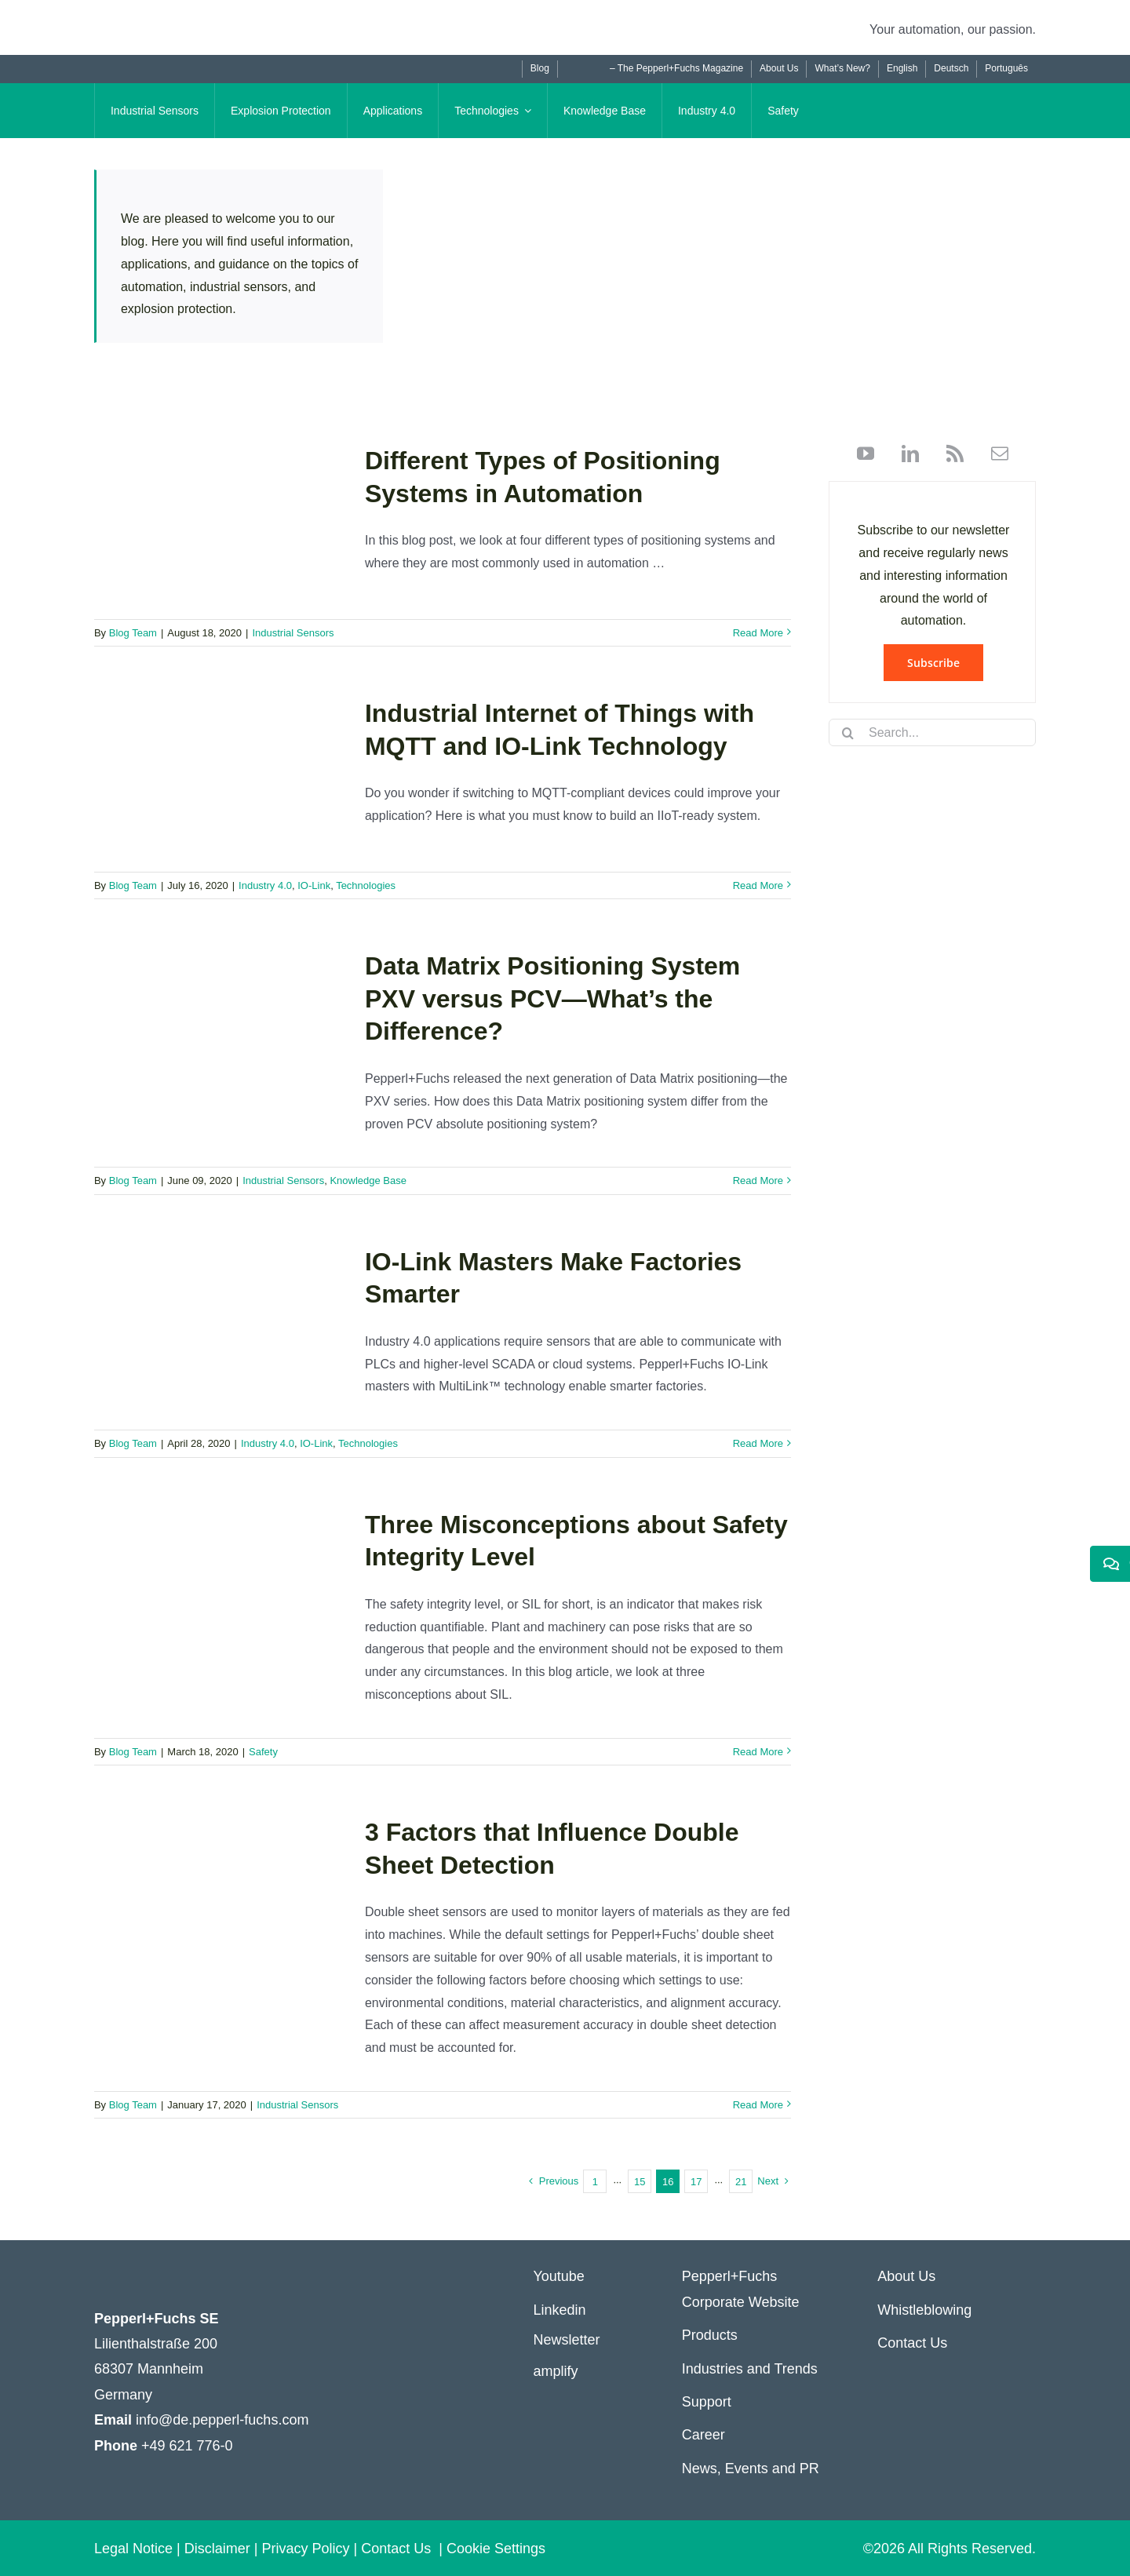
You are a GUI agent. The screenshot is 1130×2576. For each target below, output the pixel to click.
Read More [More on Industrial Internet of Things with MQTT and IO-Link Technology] (758, 885)
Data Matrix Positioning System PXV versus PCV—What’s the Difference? (552, 998)
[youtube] (865, 453)
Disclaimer (217, 2548)
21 (740, 2182)
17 (696, 2182)
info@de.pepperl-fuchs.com (222, 2420)
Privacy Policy (305, 2548)
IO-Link (313, 885)
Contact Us (912, 2343)
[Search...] (932, 732)
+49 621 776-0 (187, 2446)
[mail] (993, 453)
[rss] (949, 453)
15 (639, 2182)
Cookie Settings (496, 2548)
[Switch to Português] (1006, 69)
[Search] (848, 732)
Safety (263, 1752)
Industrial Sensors (293, 633)
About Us (906, 2276)
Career (703, 2435)
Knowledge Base (368, 1180)
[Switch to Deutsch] (950, 69)
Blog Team (133, 633)
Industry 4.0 (265, 885)
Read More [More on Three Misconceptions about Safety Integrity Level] (758, 1752)
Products (710, 2335)
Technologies (366, 885)
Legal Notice (133, 2548)
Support (706, 2402)
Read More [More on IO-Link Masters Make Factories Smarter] (758, 1443)
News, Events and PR (750, 2468)
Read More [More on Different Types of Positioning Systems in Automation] (758, 633)
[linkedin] (904, 453)
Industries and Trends (750, 2369)
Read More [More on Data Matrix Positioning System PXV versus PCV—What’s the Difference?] (758, 1180)
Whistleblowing (924, 2310)
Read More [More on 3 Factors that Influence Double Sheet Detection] (758, 2105)
